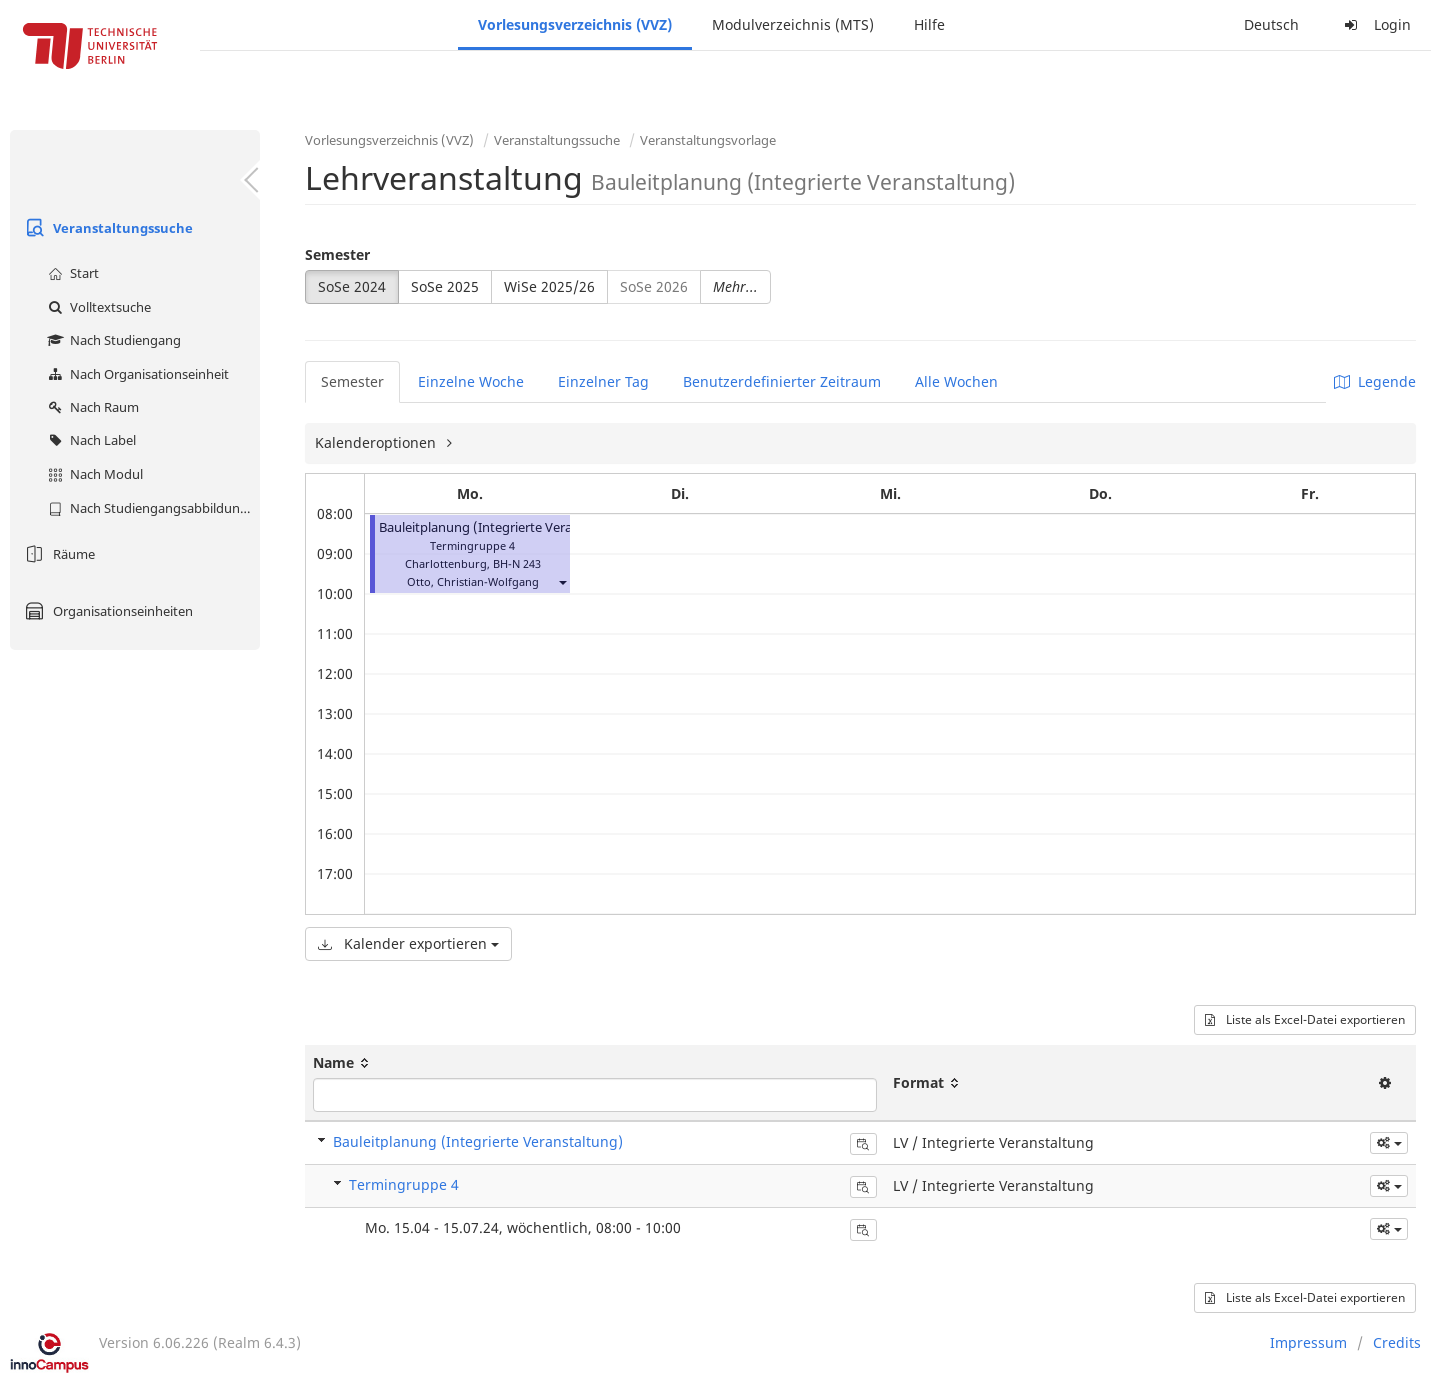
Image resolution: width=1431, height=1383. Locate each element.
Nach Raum (91, 407)
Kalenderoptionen (377, 442)
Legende (1375, 381)
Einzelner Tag (603, 381)
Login (1375, 24)
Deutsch (1271, 24)
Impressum (1308, 1342)
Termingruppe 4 (404, 1184)
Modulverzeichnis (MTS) (793, 24)
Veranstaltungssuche (106, 228)
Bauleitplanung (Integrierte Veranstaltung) (507, 527)
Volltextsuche (97, 307)
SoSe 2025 (445, 286)
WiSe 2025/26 (549, 286)
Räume (57, 554)
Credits (1397, 1342)
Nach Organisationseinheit (136, 374)
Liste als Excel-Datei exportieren (1305, 1019)
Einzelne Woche (471, 381)
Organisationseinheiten (106, 611)
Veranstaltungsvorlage (708, 140)
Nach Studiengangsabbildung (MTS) (151, 508)
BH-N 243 (517, 563)
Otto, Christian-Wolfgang (473, 581)
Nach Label (89, 440)
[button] (562, 581)
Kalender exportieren (408, 943)
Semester (337, 254)
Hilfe (929, 24)
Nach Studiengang (112, 340)
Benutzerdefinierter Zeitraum (782, 381)
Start (71, 273)
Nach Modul (93, 474)
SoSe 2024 (352, 286)
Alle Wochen (956, 381)
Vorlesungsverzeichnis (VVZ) (575, 24)
